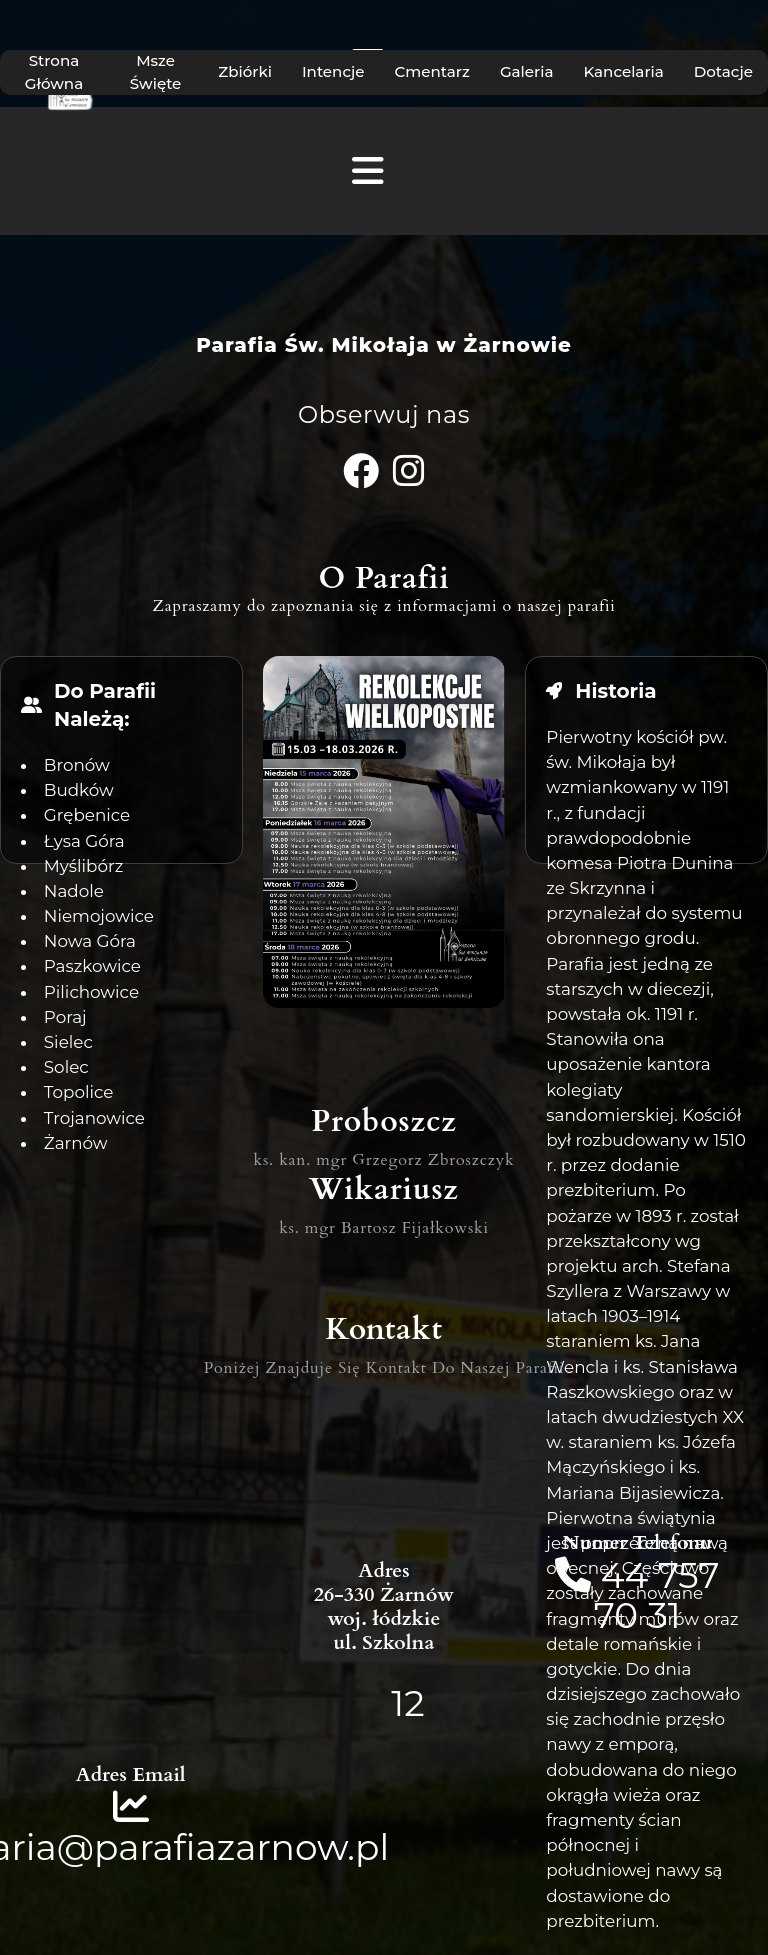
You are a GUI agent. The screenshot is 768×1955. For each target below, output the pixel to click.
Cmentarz (432, 71)
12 (407, 1703)
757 (689, 1575)
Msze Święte (156, 72)
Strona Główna (54, 72)
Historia (615, 691)
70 (616, 1615)
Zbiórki (245, 71)
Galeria (527, 71)
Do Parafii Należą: (105, 705)
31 (664, 1615)
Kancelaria (623, 71)
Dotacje (723, 71)
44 (629, 1575)
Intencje (333, 71)
